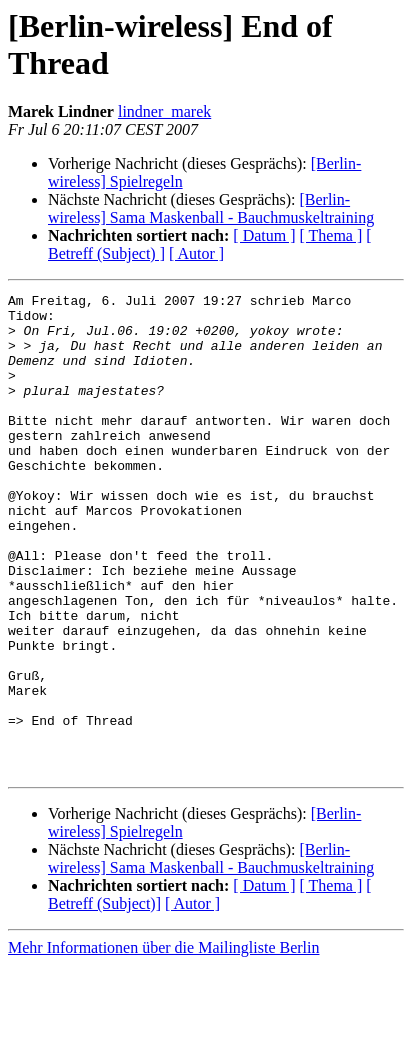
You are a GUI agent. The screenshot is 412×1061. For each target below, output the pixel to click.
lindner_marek (164, 111)
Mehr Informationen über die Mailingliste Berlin (163, 1043)
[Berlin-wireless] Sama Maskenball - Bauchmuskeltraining (211, 208)
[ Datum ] (264, 235)
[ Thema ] (331, 235)
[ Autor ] (196, 253)
